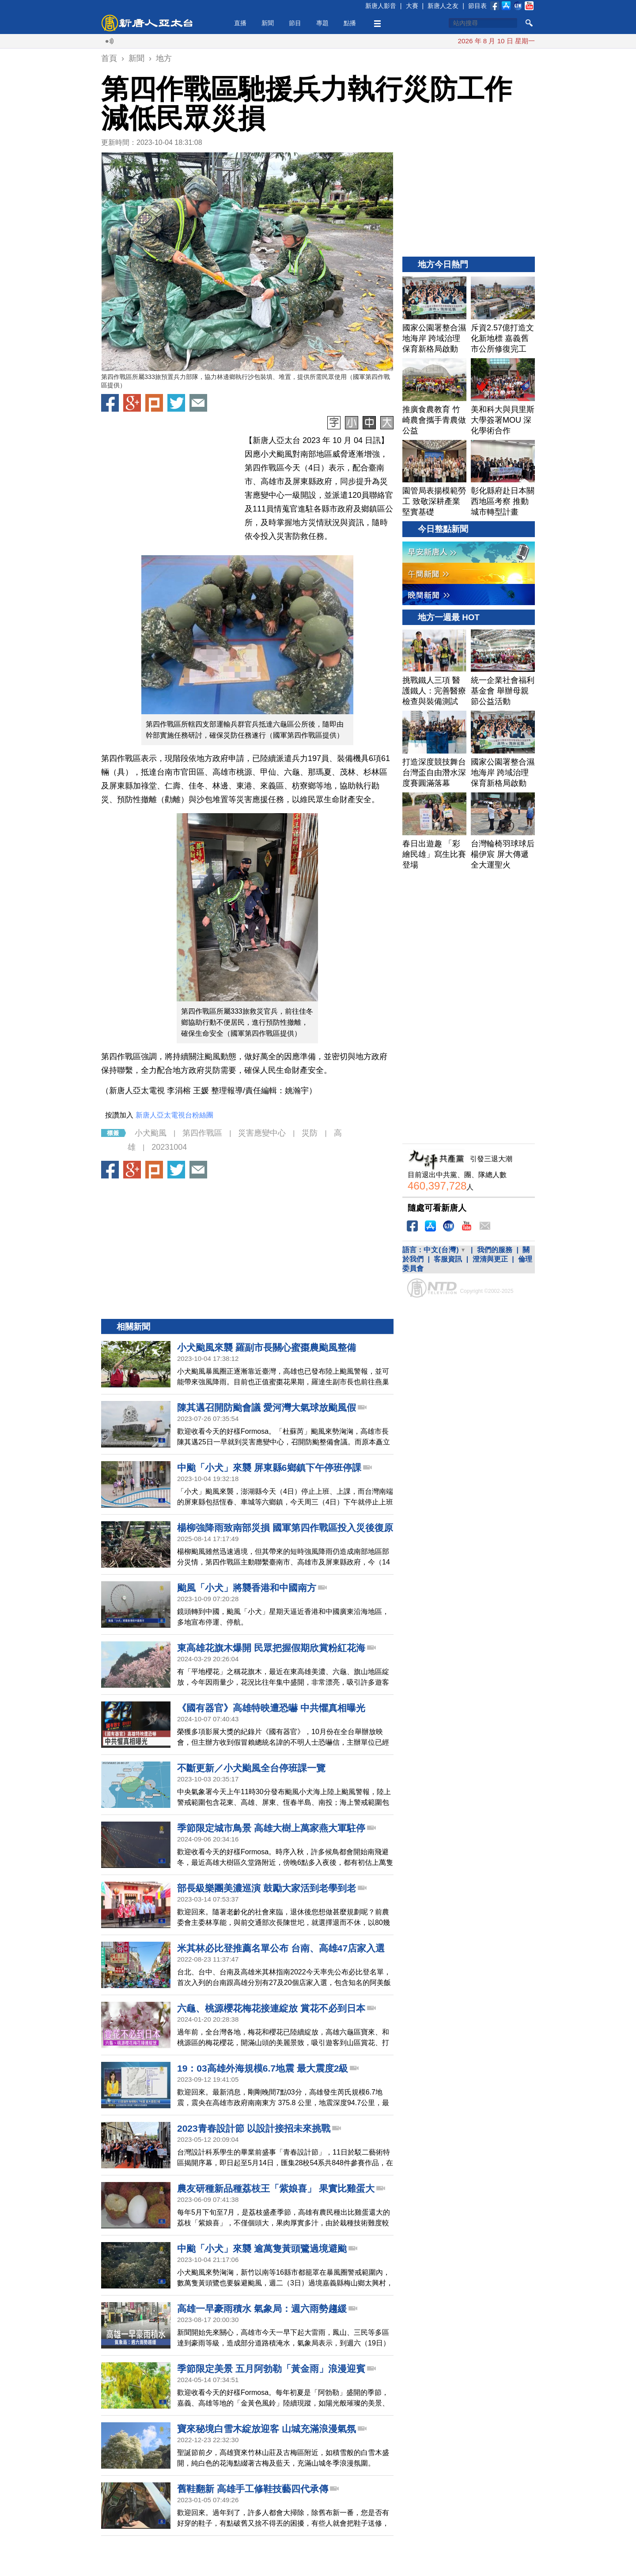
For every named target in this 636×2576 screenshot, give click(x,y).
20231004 (169, 1186)
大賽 (412, 5)
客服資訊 (448, 1299)
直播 (240, 23)
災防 (310, 1172)
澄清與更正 (490, 1299)
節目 (295, 23)
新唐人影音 (380, 5)
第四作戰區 (202, 1172)
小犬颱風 (151, 1172)
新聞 (267, 23)
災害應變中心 (262, 1172)
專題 (322, 23)
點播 (350, 23)
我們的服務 (494, 1289)
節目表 (477, 5)
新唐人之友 (443, 5)
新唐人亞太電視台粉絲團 (174, 1155)
